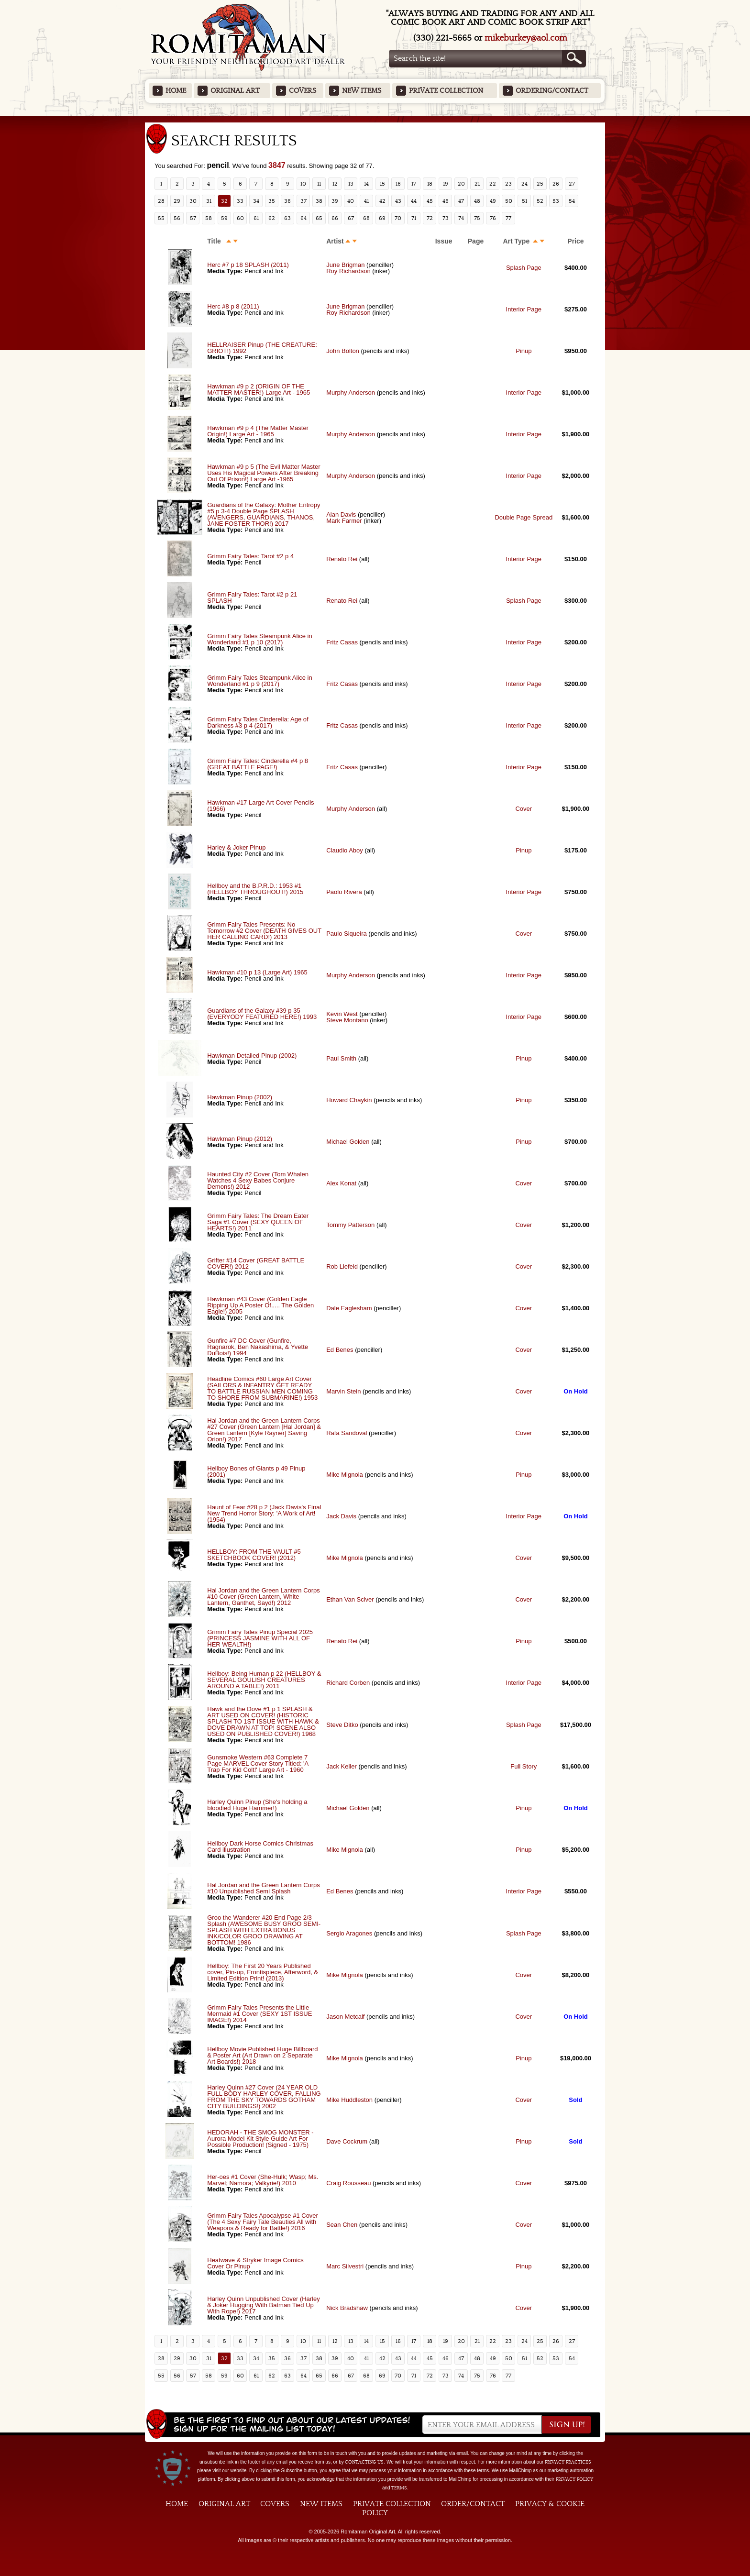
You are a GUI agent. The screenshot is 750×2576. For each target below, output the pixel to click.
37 (303, 201)
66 (334, 218)
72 (430, 218)
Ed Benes (339, 1349)
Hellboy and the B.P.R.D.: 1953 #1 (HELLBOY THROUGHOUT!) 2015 (255, 889)
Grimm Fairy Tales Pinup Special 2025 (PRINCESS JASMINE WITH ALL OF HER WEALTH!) (260, 1638)
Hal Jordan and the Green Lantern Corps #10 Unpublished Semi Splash (263, 1888)
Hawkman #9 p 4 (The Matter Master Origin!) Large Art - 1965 (258, 431)
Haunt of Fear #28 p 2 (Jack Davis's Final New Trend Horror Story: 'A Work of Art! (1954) (264, 1513)
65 (319, 218)
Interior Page (523, 309)
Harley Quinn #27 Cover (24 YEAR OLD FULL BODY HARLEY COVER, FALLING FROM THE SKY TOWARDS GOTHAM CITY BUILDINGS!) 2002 (263, 2097)
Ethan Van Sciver (350, 1599)
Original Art (235, 91)
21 (477, 183)
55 (161, 218)
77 (508, 218)
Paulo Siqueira (346, 933)
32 (224, 201)
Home (175, 91)
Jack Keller (341, 1766)
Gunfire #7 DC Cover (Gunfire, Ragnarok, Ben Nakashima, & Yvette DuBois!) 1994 (257, 1347)
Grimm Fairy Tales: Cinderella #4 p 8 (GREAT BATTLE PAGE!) (257, 764)
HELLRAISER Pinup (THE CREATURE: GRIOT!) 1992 (262, 347)
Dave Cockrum (346, 2141)
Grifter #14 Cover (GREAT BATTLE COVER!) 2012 (255, 1263)
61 (256, 218)
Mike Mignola (344, 1474)
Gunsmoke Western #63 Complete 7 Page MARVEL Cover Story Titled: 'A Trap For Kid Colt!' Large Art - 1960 (257, 1763)
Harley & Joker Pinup (236, 847)
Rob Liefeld (342, 1266)
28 (161, 201)
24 (524, 183)
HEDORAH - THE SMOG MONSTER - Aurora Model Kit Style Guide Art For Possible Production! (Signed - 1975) (260, 2138)
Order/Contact (473, 2503)
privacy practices (568, 2462)
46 (445, 201)
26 (555, 183)
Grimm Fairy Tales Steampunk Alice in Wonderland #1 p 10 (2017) (259, 639)
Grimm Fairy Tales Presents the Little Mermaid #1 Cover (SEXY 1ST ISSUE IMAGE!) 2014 (259, 2013)
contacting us (364, 2462)
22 (492, 183)
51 (524, 201)
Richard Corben (348, 1682)
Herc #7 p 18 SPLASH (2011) (248, 264)
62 (271, 218)
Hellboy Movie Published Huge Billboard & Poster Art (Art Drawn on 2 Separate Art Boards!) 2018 (262, 2055)
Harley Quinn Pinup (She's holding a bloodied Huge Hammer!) (257, 1805)
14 (366, 183)
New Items (361, 91)
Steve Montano (347, 1020)
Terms (399, 2488)
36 (287, 201)
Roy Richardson (348, 271)
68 (366, 218)
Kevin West (342, 1013)
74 (461, 218)
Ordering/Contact (552, 91)
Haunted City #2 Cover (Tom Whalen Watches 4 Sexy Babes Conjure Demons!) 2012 (258, 1180)
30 (193, 201)
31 (208, 201)
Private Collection (446, 91)
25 (540, 183)
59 (224, 218)
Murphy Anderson (350, 392)
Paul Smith (341, 1058)
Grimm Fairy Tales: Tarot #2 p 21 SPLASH (252, 597)
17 (413, 183)
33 (240, 201)
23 (508, 183)
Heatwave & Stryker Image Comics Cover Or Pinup (255, 2263)
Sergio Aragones (349, 1933)
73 (445, 218)
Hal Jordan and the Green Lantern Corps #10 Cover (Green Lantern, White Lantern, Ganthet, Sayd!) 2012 (263, 1596)
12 (335, 183)
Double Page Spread (523, 517)
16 (398, 183)
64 (303, 218)
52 (540, 201)
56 (177, 218)
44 (414, 201)
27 (572, 183)
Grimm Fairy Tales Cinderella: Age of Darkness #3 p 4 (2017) (257, 722)
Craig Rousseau (348, 2183)
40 (350, 201)
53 (555, 201)
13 (350, 183)
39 (334, 201)
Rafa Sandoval (346, 1433)
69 (382, 218)
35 (271, 201)
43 (398, 201)
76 (493, 218)
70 (398, 218)
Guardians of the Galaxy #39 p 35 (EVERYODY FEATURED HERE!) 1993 (262, 1013)
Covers (302, 91)
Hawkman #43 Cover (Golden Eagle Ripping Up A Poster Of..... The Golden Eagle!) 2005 (260, 1305)
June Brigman (345, 264)
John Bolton (342, 350)
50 (508, 201)
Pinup (523, 350)
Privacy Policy (574, 2479)
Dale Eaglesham (349, 1308)
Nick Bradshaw (347, 2307)
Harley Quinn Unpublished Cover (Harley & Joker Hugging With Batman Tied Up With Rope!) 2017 (263, 2305)
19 (445, 183)
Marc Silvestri (345, 2266)
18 (429, 183)
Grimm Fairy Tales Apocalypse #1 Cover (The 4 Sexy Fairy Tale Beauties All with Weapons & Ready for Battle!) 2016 (262, 2222)
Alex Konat (341, 1183)
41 (366, 201)
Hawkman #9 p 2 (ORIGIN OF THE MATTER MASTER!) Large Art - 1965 (258, 389)
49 (493, 201)
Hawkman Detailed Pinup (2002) (252, 1055)
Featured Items (375, 118)
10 (303, 183)
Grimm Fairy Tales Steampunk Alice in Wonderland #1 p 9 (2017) (259, 680)
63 (287, 218)
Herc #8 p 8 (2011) (233, 306)
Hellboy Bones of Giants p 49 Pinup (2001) (256, 1471)
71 (413, 218)
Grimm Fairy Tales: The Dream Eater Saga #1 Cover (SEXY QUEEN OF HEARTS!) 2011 (258, 1222)
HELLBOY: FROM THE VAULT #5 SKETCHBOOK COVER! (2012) (254, 1554)
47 (461, 201)
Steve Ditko (342, 1724)
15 (382, 183)
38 (319, 201)
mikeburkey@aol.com (526, 38)
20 (461, 183)
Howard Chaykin (349, 1100)
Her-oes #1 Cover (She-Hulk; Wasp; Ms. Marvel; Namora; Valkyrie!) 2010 (262, 2180)
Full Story (523, 1766)
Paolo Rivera (344, 892)
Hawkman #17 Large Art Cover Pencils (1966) (260, 805)
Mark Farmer (344, 520)
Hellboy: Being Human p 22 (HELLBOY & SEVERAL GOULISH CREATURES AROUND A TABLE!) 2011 (264, 1680)
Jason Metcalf (345, 2016)
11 (319, 183)
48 (477, 201)
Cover (523, 808)
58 (208, 218)
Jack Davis (341, 1516)
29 (177, 201)
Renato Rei (341, 559)
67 (351, 218)
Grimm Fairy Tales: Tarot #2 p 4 (250, 556)
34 (256, 201)
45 (430, 201)
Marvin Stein (343, 1391)
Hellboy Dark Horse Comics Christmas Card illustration (260, 1846)
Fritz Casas (342, 642)
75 (477, 218)
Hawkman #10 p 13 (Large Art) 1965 (257, 972)
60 (240, 218)
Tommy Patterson (350, 1224)
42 (382, 201)
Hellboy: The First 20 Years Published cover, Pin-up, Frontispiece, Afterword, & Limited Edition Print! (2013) (262, 1972)
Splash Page (523, 267)
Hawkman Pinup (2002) (239, 1097)
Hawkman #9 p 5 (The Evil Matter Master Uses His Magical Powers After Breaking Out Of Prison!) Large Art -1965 (263, 473)
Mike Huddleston (349, 2099)
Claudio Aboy (344, 850)
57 (193, 218)
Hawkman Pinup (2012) (239, 1138)
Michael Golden (347, 1141)
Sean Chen (341, 2224)
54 (572, 201)
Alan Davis (341, 514)
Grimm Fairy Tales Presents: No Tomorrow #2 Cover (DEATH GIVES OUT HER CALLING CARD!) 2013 (264, 930)
